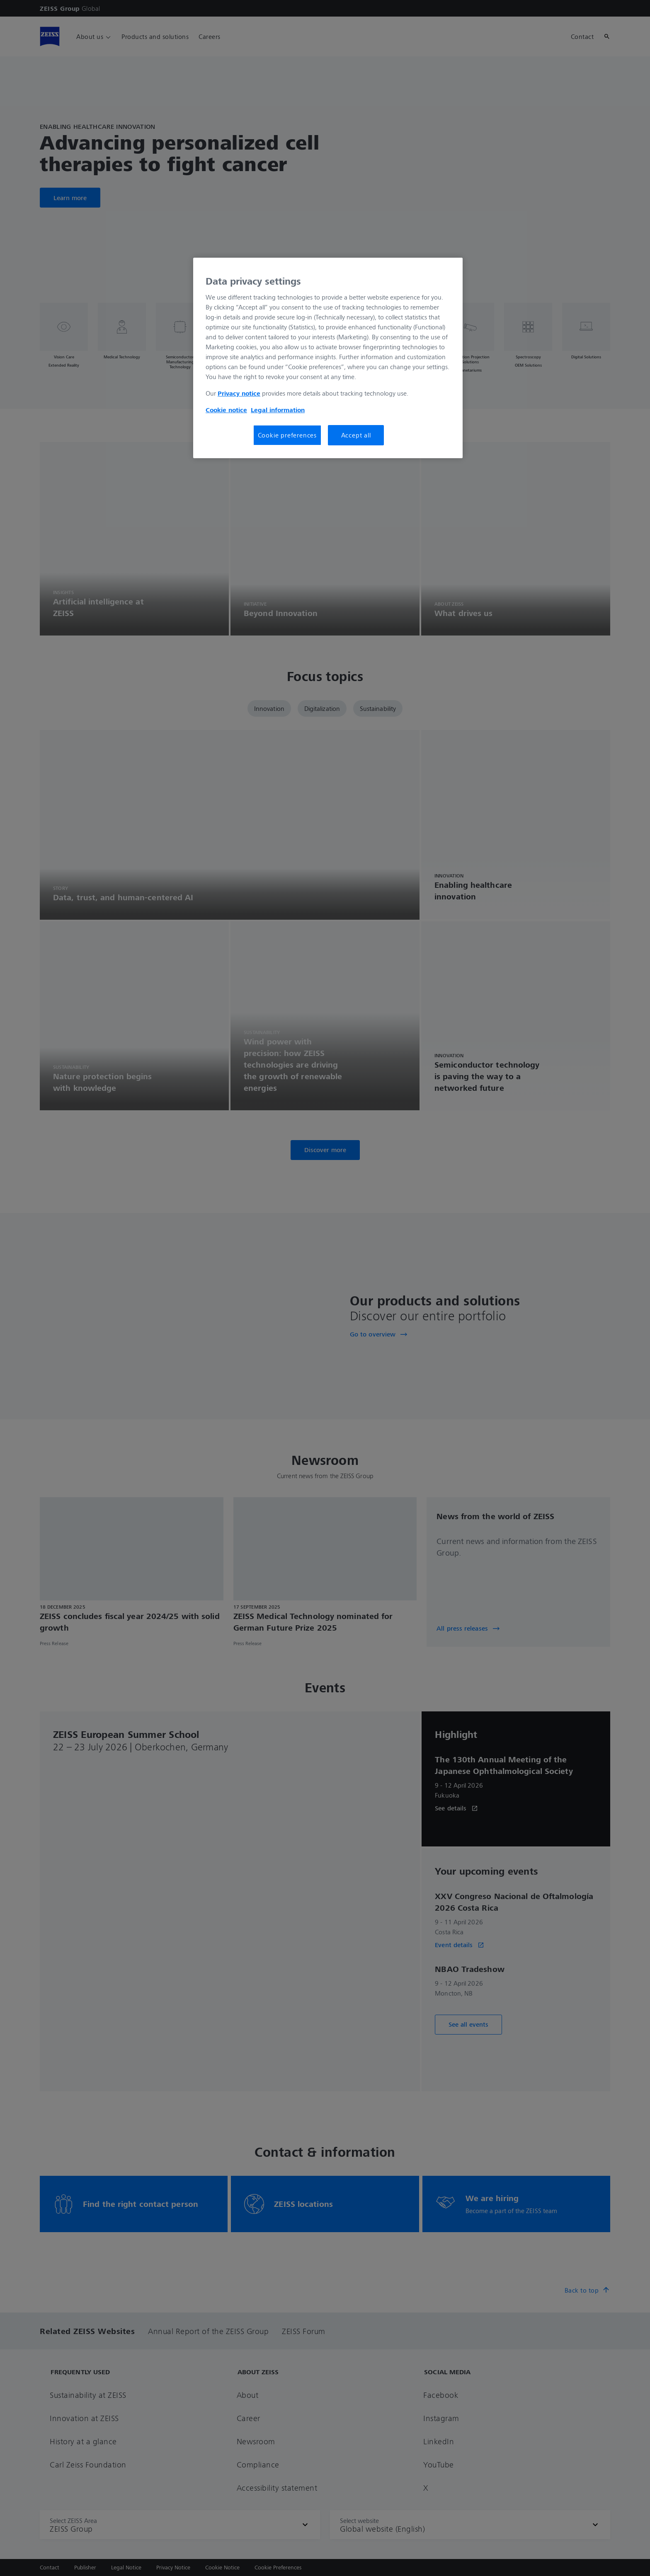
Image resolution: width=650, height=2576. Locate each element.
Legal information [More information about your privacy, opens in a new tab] (278, 409)
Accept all (356, 435)
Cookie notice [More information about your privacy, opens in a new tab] (226, 409)
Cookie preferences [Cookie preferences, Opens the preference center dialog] (287, 435)
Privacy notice (239, 393)
